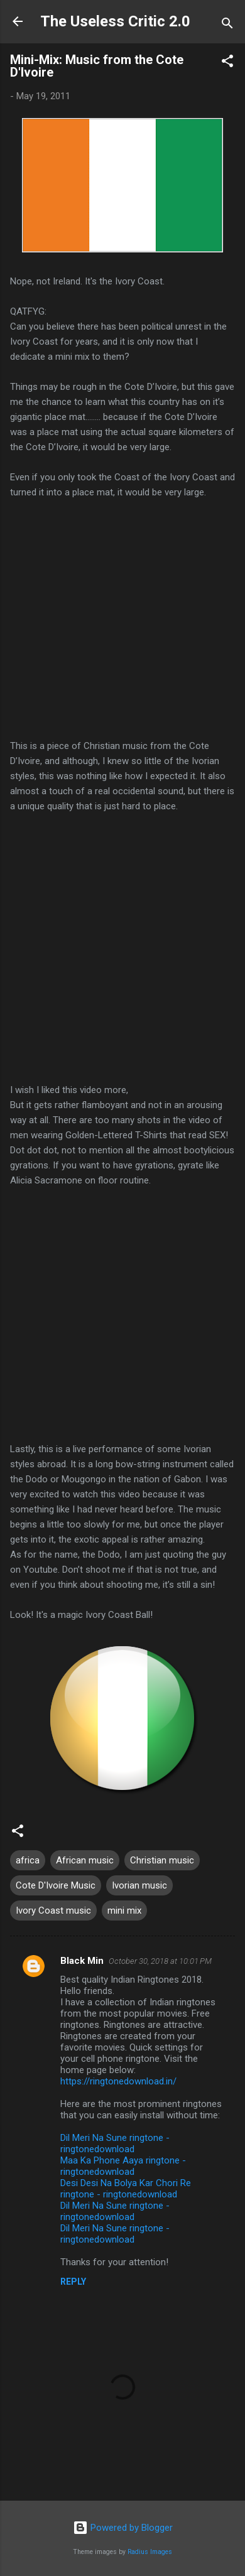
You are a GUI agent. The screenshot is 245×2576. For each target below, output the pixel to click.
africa (28, 1860)
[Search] (227, 25)
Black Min (82, 1960)
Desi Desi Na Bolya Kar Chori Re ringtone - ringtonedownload (125, 2188)
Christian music (162, 1860)
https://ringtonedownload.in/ (118, 2081)
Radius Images (150, 2552)
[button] (227, 63)
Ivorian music (139, 1885)
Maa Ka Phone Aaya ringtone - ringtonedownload (123, 2166)
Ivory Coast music (53, 1910)
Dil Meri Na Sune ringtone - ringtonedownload (115, 2143)
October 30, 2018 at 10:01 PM (160, 1961)
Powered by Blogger (123, 2527)
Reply (73, 2282)
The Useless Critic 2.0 (115, 21)
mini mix (124, 1910)
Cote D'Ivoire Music (55, 1885)
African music (85, 1860)
